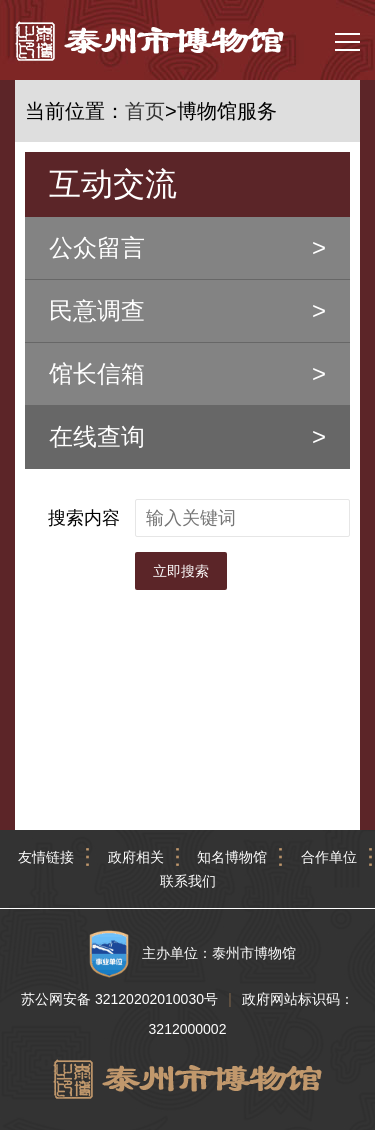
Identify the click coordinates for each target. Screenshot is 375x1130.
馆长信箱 (97, 373)
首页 (145, 111)
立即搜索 (181, 571)
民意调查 (97, 310)
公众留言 (97, 247)
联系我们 (188, 881)
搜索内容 (84, 518)
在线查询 (97, 436)
